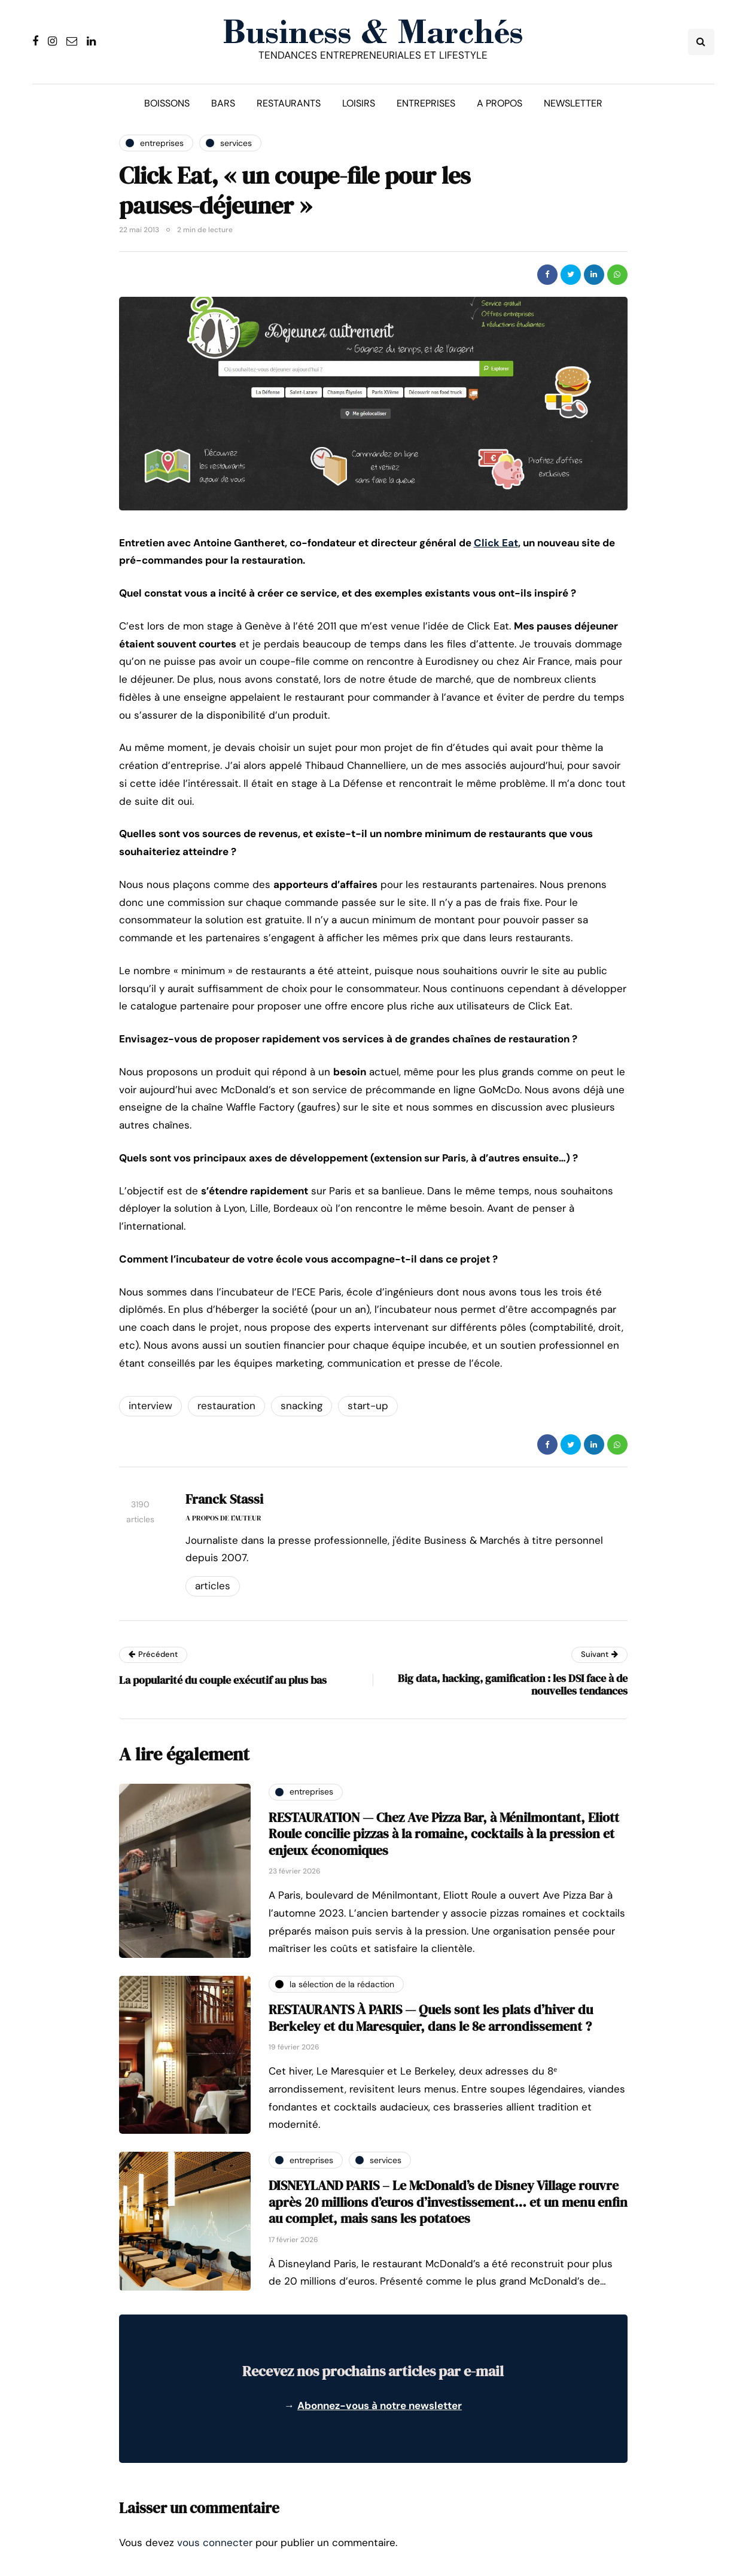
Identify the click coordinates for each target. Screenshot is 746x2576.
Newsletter (573, 103)
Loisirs (358, 103)
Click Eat (496, 542)
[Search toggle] (701, 42)
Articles (212, 1585)
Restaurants (289, 103)
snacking (301, 1405)
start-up (368, 1405)
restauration (226, 1405)
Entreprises (426, 103)
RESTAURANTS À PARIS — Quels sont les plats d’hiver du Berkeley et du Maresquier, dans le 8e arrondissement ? (431, 2017)
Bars (223, 103)
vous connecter (214, 2542)
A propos (499, 103)
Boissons (167, 103)
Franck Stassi (224, 1499)
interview (150, 1405)
